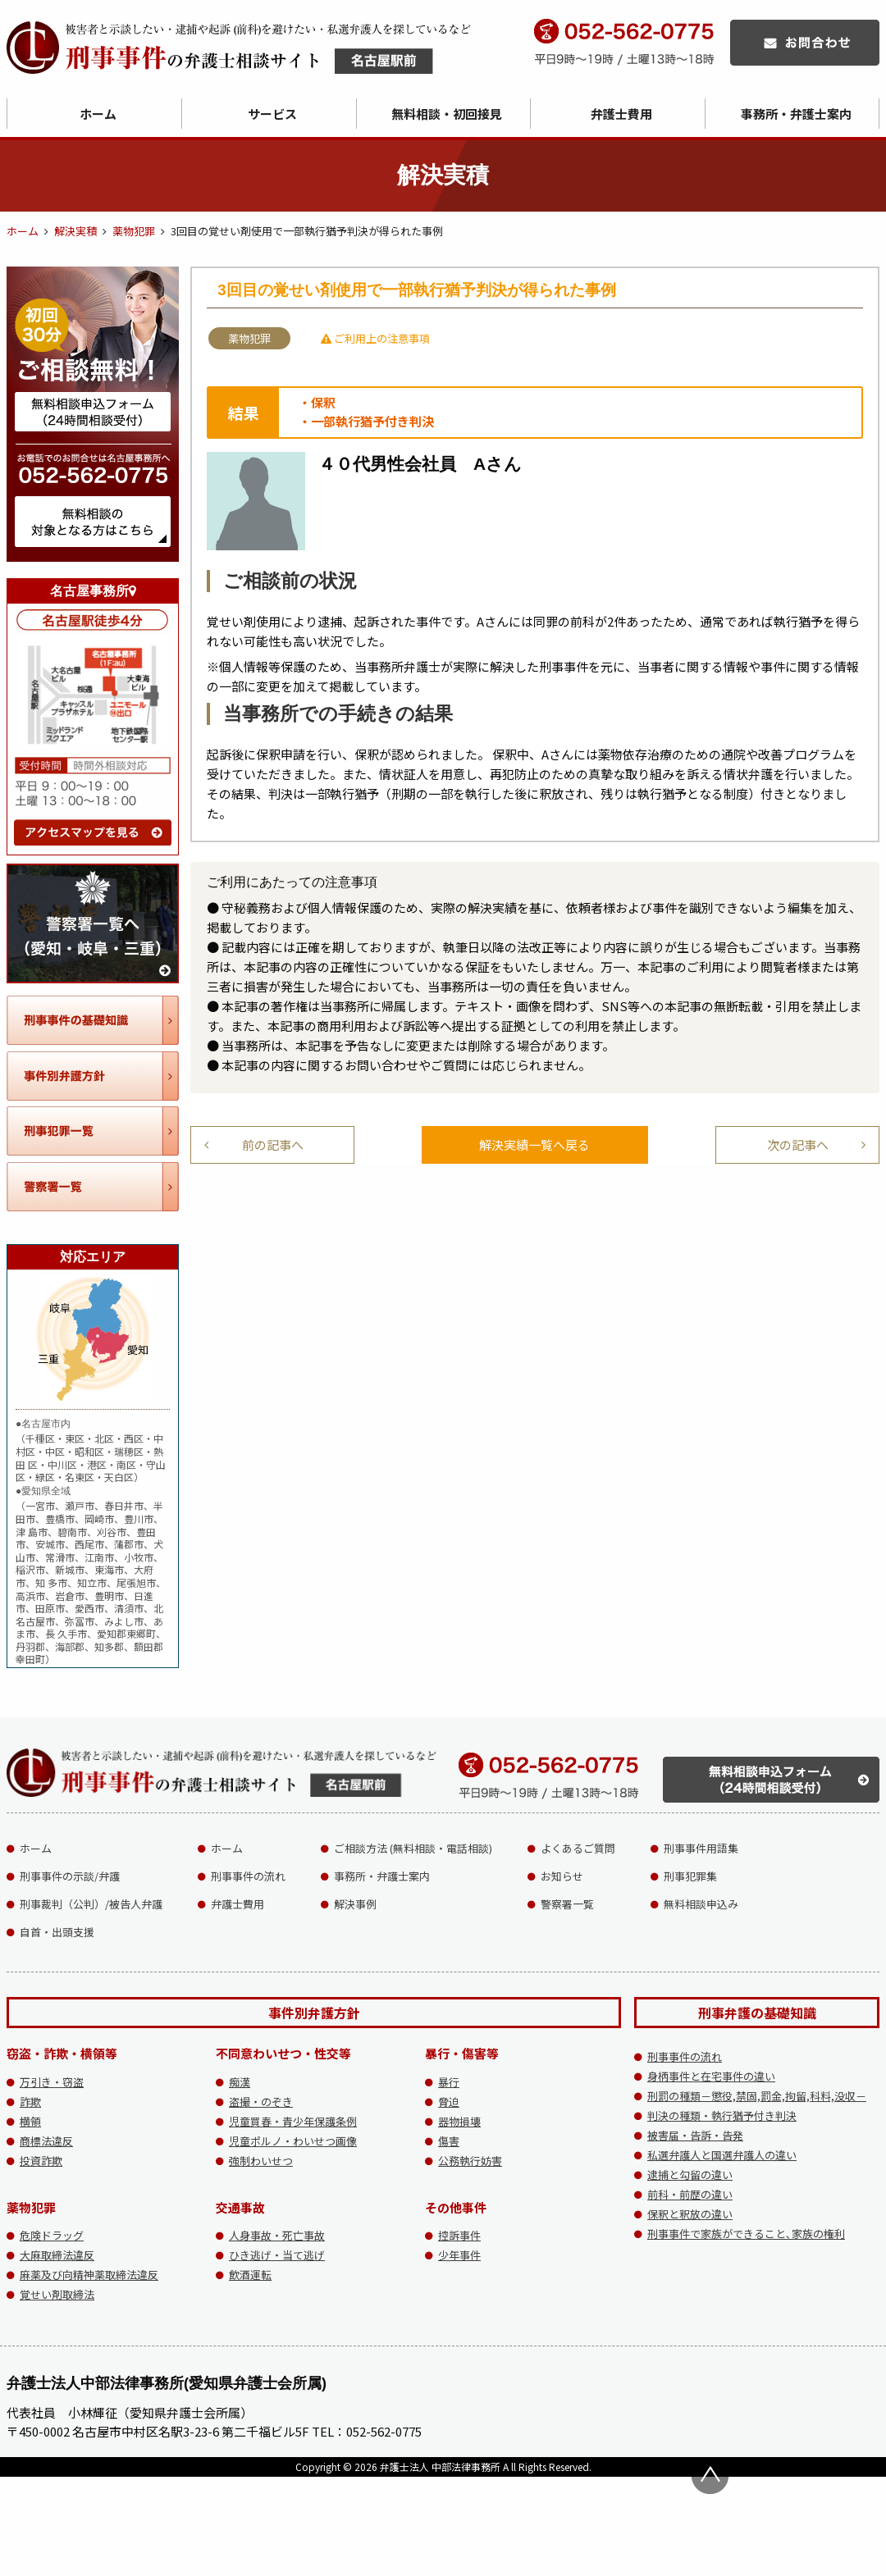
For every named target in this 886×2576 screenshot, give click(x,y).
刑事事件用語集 (701, 1848)
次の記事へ (798, 1144)
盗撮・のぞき (261, 2101)
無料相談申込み (701, 1904)
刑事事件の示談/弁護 (70, 1876)
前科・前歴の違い (690, 2194)
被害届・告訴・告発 (695, 2135)
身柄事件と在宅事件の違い (711, 2076)
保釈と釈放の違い (690, 2214)
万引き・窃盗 (52, 2082)
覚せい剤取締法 (57, 2294)
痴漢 (239, 2082)
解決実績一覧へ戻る (534, 1144)
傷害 (448, 2141)
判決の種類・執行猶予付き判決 (722, 2115)
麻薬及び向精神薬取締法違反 (89, 2274)
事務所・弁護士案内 (382, 1876)
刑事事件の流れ (248, 1876)
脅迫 (448, 2101)
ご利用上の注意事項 (375, 338)
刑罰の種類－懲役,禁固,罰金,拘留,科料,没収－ (756, 2096)
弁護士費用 (621, 113)
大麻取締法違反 (57, 2255)
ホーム (98, 113)
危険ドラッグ (52, 2235)
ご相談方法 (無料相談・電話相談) (413, 1848)
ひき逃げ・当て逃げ (277, 2255)
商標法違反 (46, 2141)
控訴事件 (459, 2235)
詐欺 (30, 2101)
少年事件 (459, 2255)
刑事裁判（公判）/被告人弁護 (91, 1904)
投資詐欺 (41, 2160)
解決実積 (75, 231)
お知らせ (562, 1876)
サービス (272, 113)
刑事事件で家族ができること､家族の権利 (746, 2233)
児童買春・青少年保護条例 (293, 2121)
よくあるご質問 (578, 1848)
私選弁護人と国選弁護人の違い (722, 2155)
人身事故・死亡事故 (277, 2235)
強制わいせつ (261, 2160)
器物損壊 (459, 2121)
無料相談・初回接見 (446, 113)
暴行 (448, 2082)
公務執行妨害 (470, 2160)
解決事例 (355, 1904)
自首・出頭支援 (57, 1932)
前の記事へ (273, 1144)
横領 (30, 2121)
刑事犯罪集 (690, 1876)
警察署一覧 (567, 1904)
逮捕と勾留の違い (690, 2174)
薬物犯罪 (133, 231)
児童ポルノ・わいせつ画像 (293, 2141)
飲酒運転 (250, 2274)
